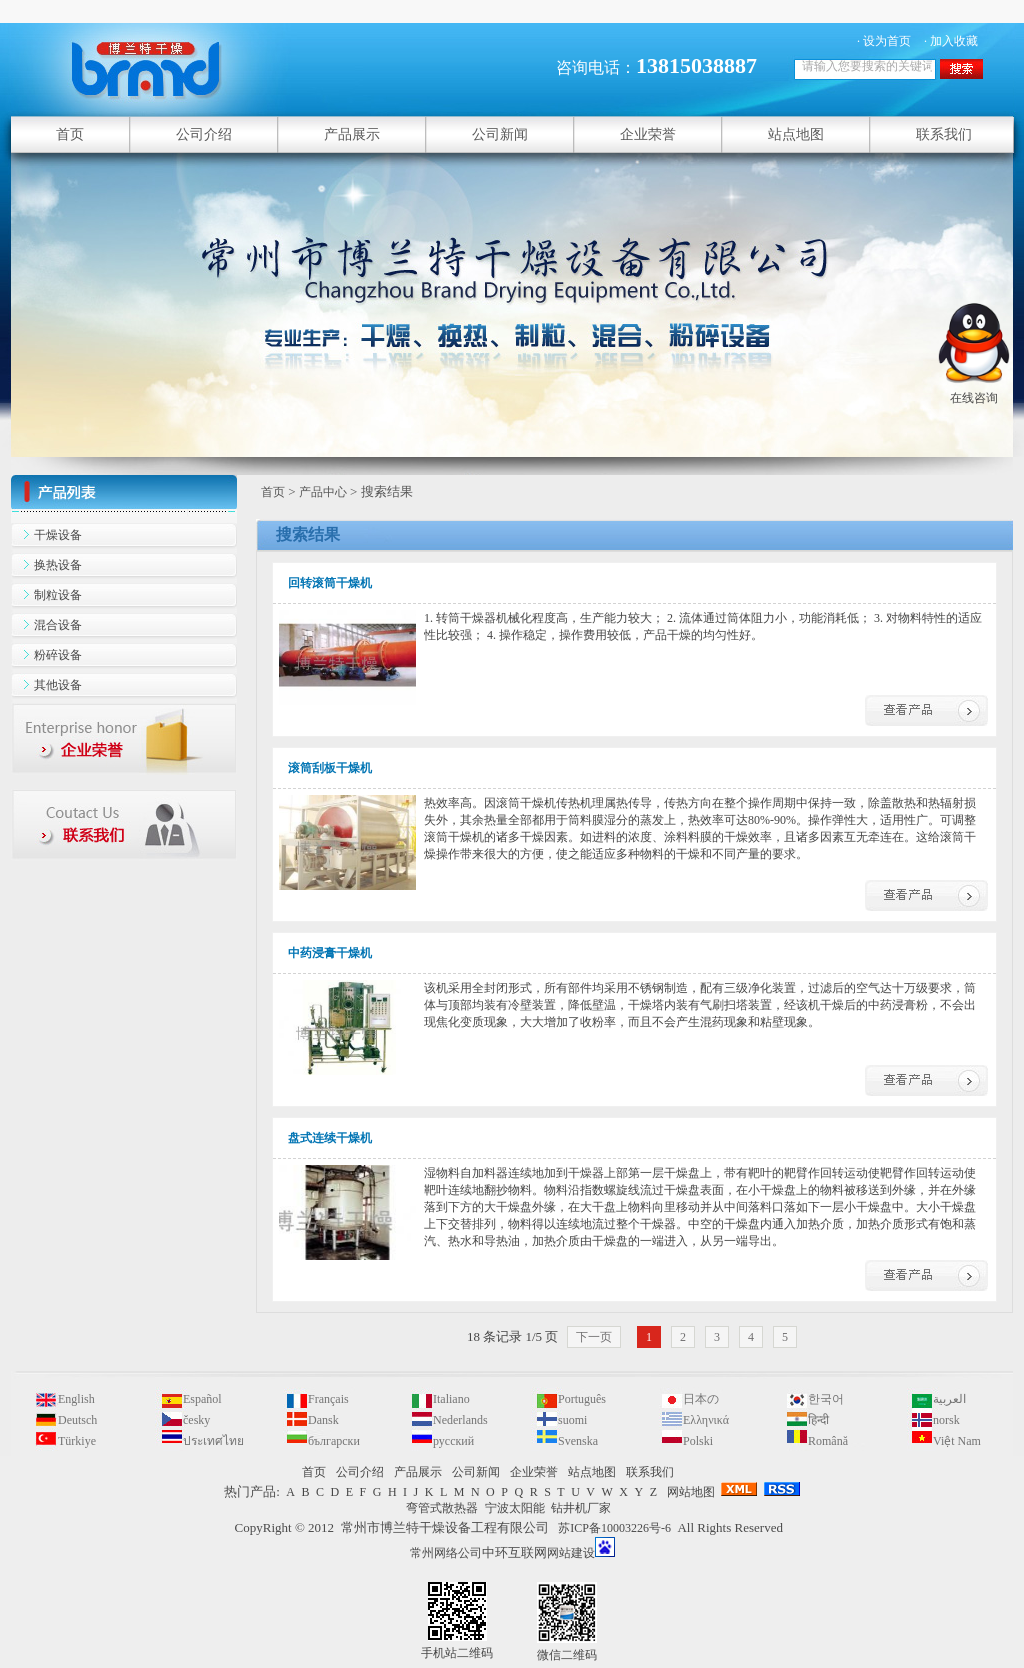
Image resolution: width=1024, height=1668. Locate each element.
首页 (273, 492)
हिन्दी (818, 1420)
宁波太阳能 (515, 1508)
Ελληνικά (706, 1420)
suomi (572, 1420)
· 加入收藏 (951, 41)
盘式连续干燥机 (330, 1138)
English (76, 1399)
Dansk (323, 1420)
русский (453, 1441)
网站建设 (571, 1553)
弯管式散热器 (442, 1508)
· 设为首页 (884, 41)
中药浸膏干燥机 (330, 953)
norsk (946, 1420)
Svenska (578, 1441)
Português (582, 1399)
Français (328, 1399)
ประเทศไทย (213, 1441)
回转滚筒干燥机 (330, 583)
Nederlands (460, 1420)
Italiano (451, 1399)
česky (196, 1420)
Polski (698, 1441)
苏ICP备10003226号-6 (614, 1528)
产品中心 (323, 492)
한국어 (826, 1399)
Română (828, 1441)
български (334, 1441)
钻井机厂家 (581, 1508)
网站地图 (691, 1492)
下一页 (594, 1337)
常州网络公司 (446, 1553)
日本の (701, 1399)
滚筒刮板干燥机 (330, 768)
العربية (949, 1399)
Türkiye (77, 1441)
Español (202, 1399)
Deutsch (77, 1420)
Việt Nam (957, 1441)
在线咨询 (974, 390)
